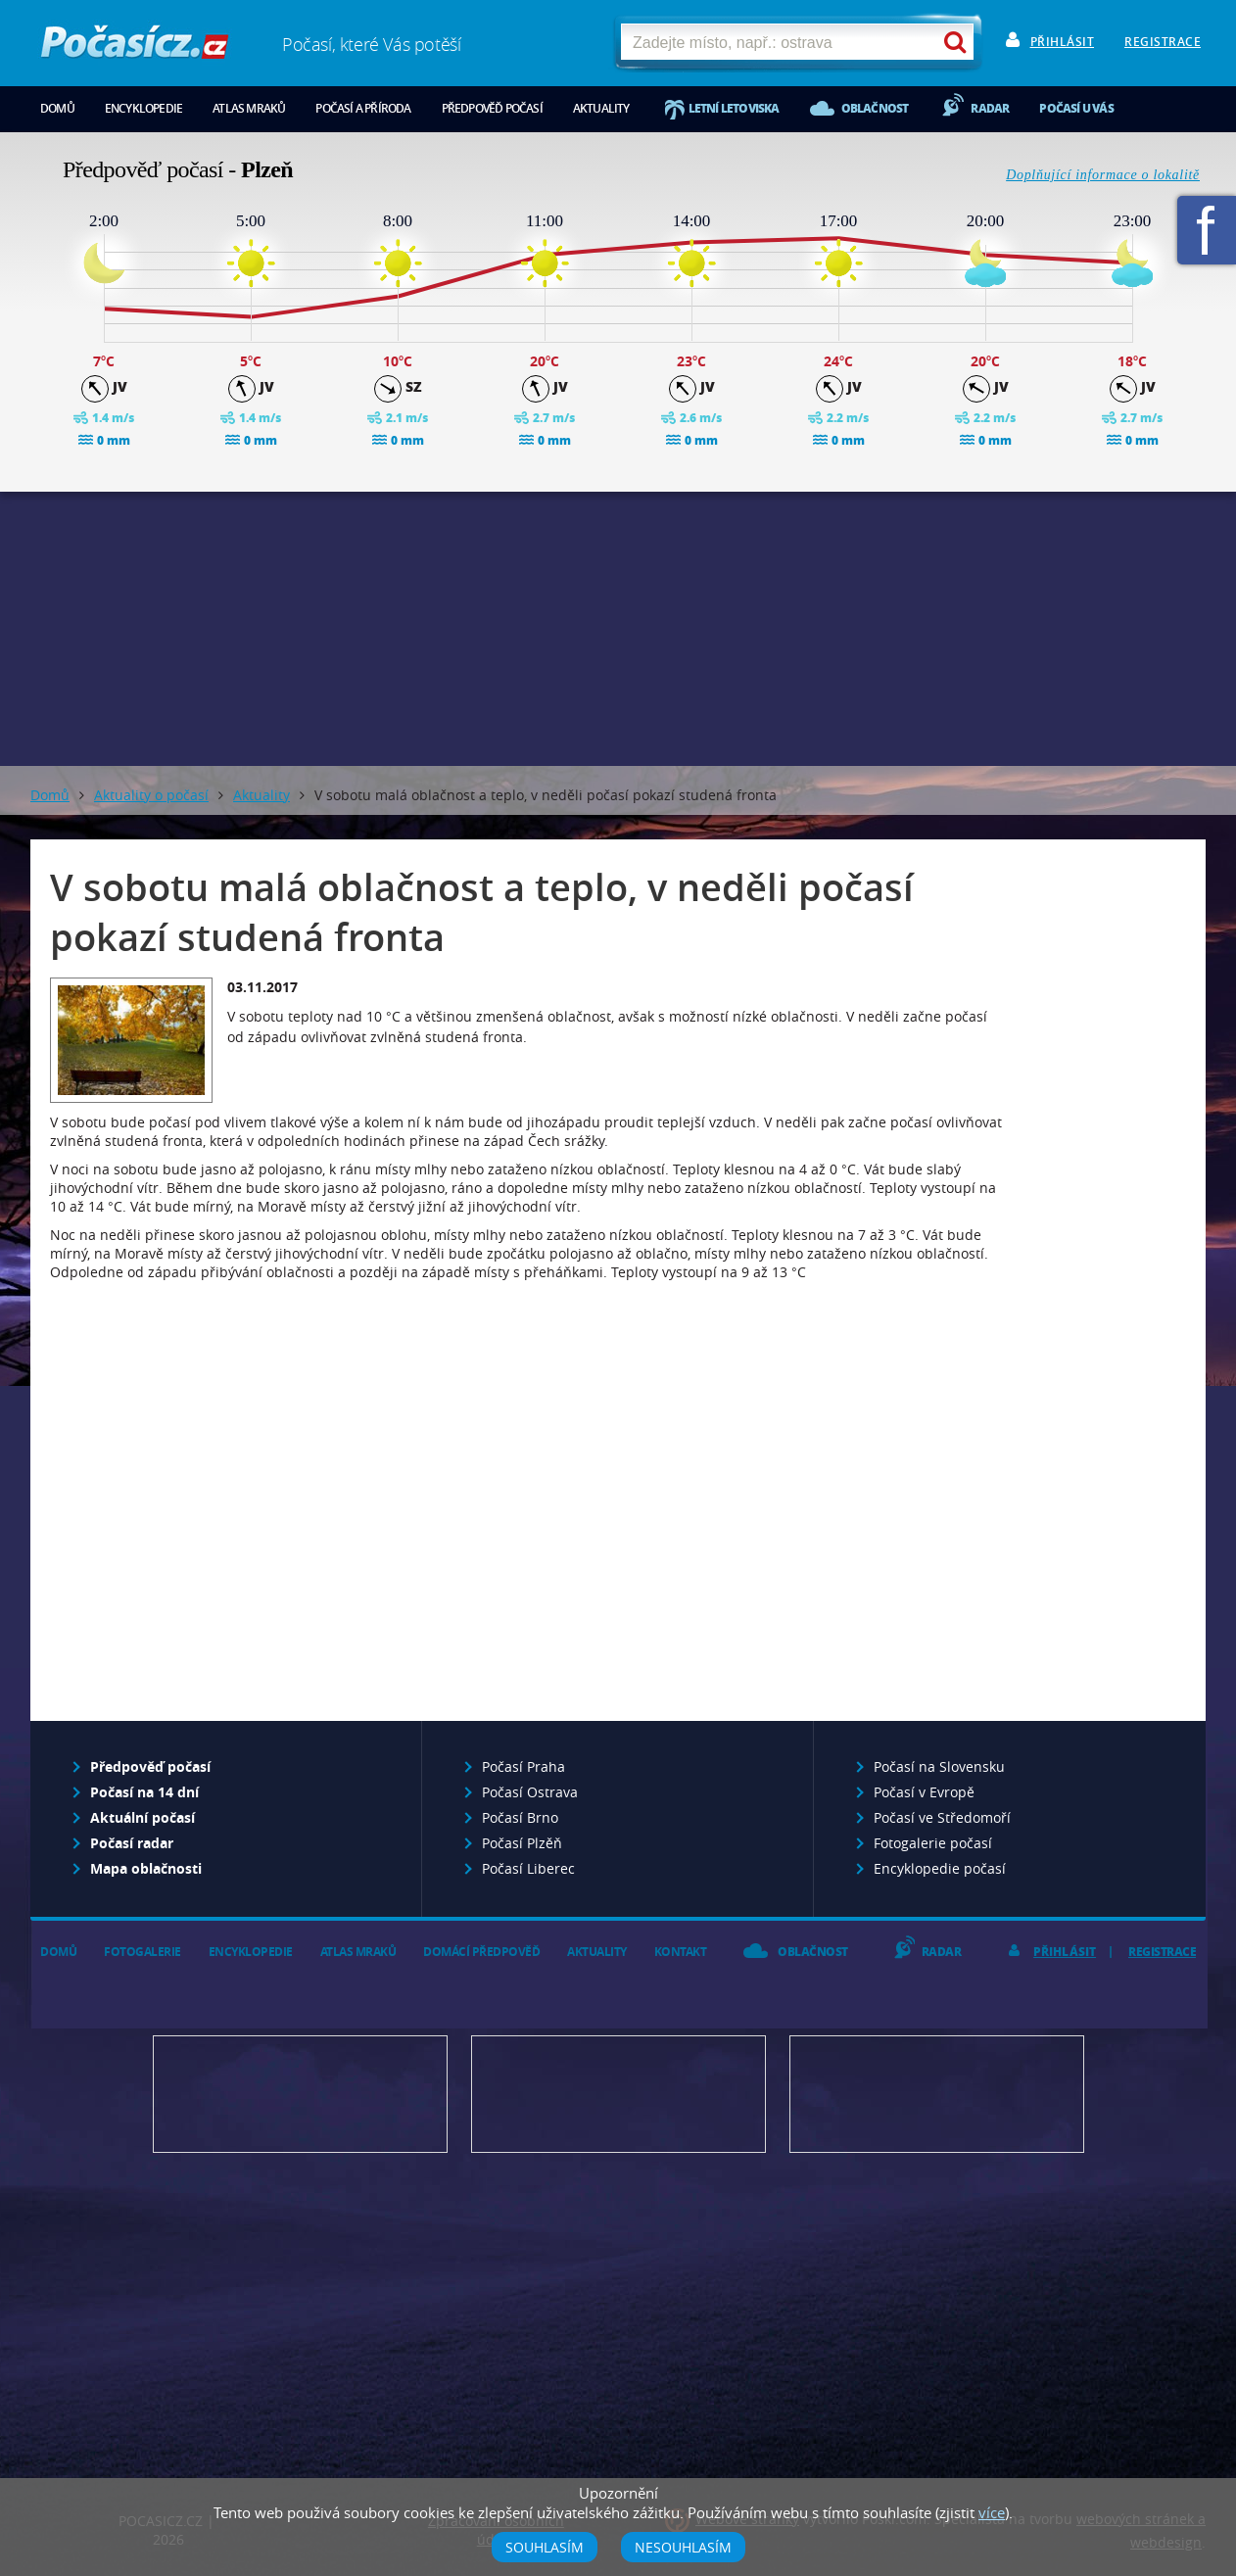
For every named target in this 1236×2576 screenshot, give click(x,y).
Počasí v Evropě (924, 1792)
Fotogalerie (142, 1951)
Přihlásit (1062, 41)
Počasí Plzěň (522, 1843)
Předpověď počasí (492, 108)
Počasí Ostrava (530, 1792)
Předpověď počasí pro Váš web (300, 2094)
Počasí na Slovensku (939, 1766)
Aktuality (601, 108)
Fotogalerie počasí (933, 1843)
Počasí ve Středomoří (942, 1817)
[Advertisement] (618, 629)
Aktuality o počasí (151, 795)
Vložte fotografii (936, 2094)
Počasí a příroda (362, 108)
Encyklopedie (143, 108)
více (991, 2512)
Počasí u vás (1076, 108)
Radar (990, 108)
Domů (57, 108)
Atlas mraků (249, 108)
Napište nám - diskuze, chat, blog (618, 2094)
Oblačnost (875, 108)
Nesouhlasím (683, 2547)
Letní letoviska (734, 108)
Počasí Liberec (528, 1868)
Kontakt (680, 1951)
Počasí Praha (523, 1766)
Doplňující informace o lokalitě (1103, 174)
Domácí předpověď (481, 1951)
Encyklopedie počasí (940, 1868)
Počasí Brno (520, 1817)
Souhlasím (544, 2547)
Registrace (1162, 41)
